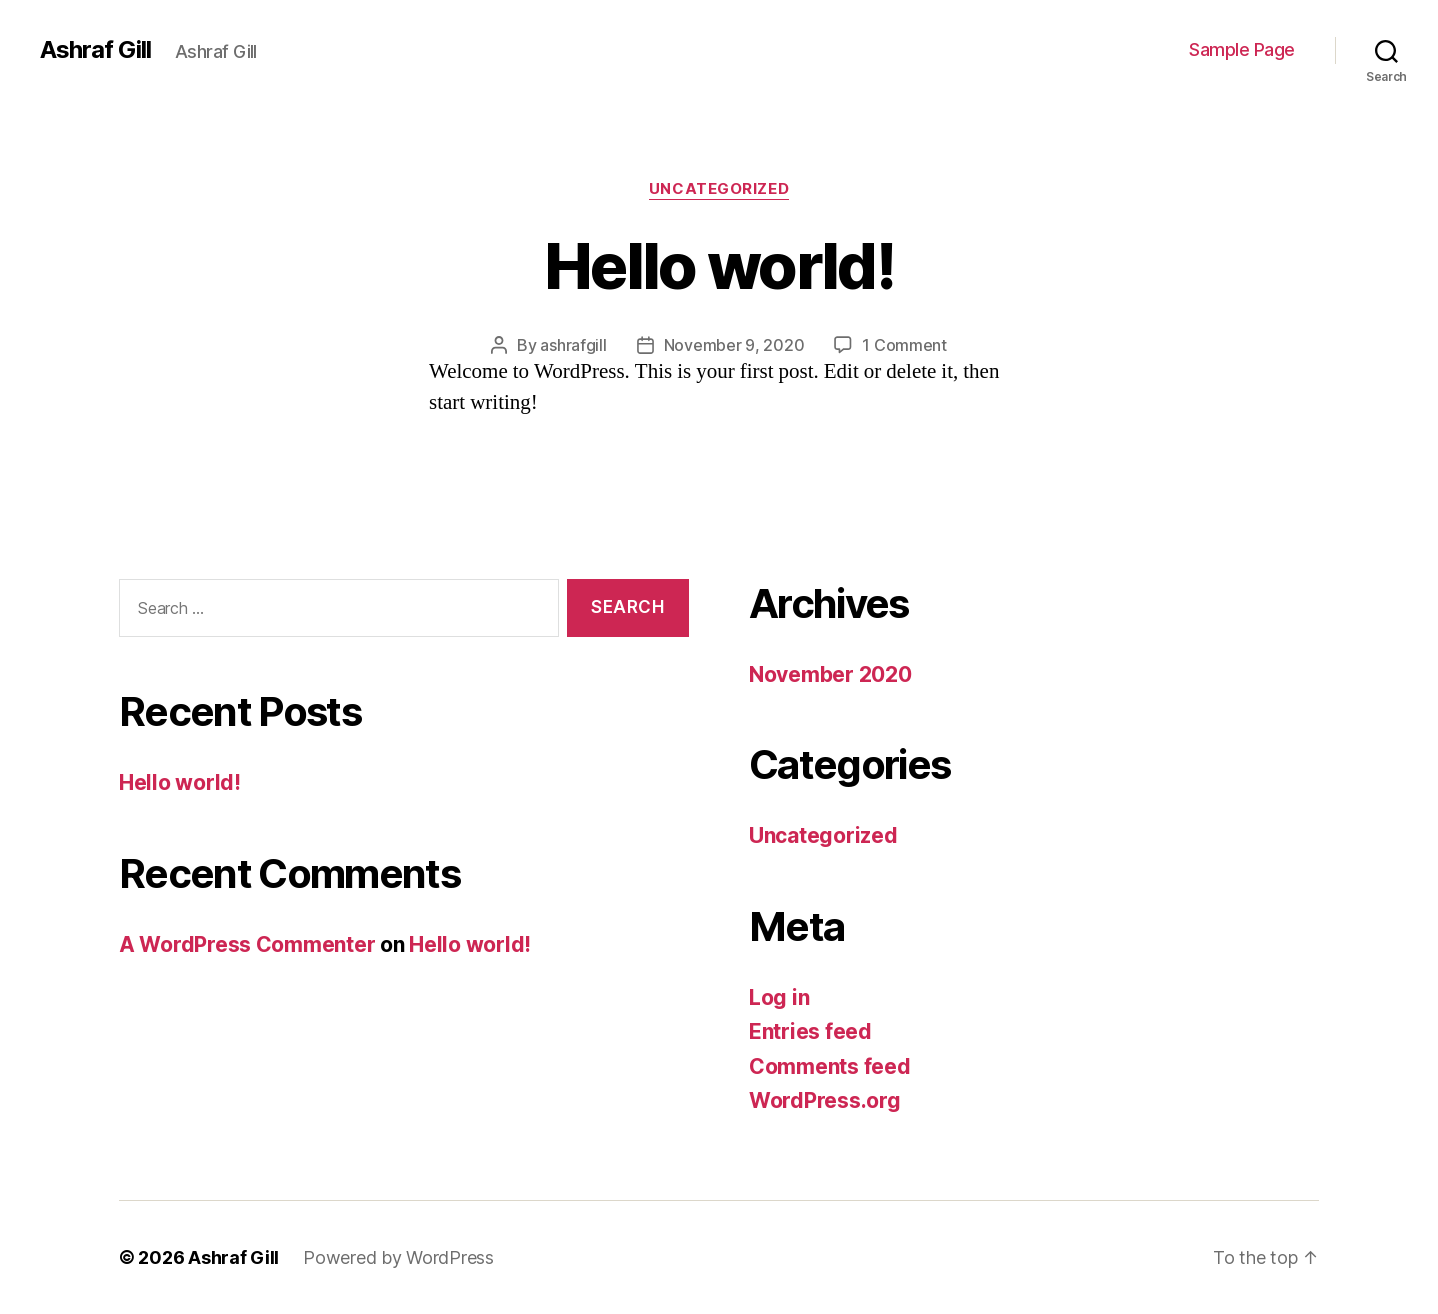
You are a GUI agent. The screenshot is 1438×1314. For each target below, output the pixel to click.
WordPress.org (825, 1100)
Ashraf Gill (95, 50)
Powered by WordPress (398, 1257)
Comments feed (830, 1066)
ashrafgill (573, 345)
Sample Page (1242, 49)
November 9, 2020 (734, 345)
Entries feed (810, 1031)
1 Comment (904, 345)
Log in (779, 997)
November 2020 (830, 674)
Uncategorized (719, 189)
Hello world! (719, 265)
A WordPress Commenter (247, 944)
